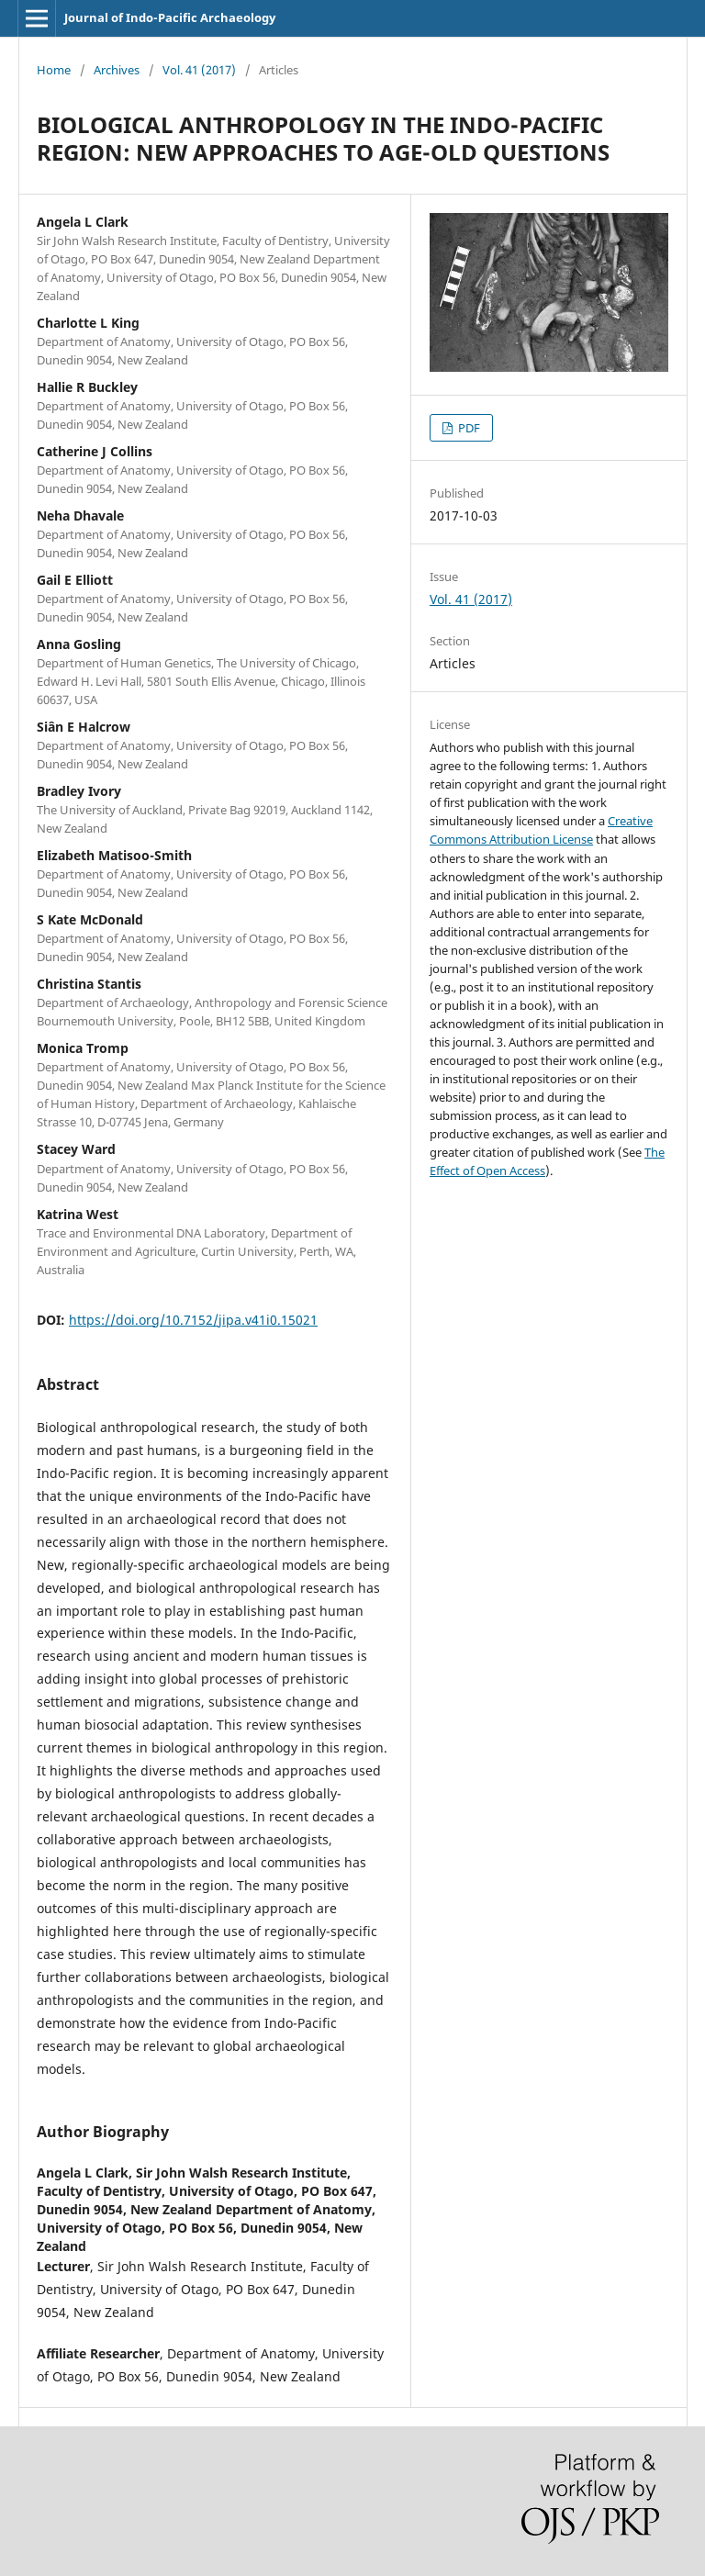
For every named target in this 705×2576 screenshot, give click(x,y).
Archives (117, 70)
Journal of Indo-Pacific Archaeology (169, 17)
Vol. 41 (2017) (199, 70)
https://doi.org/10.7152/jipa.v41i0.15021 (193, 1319)
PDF (467, 428)
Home (54, 70)
